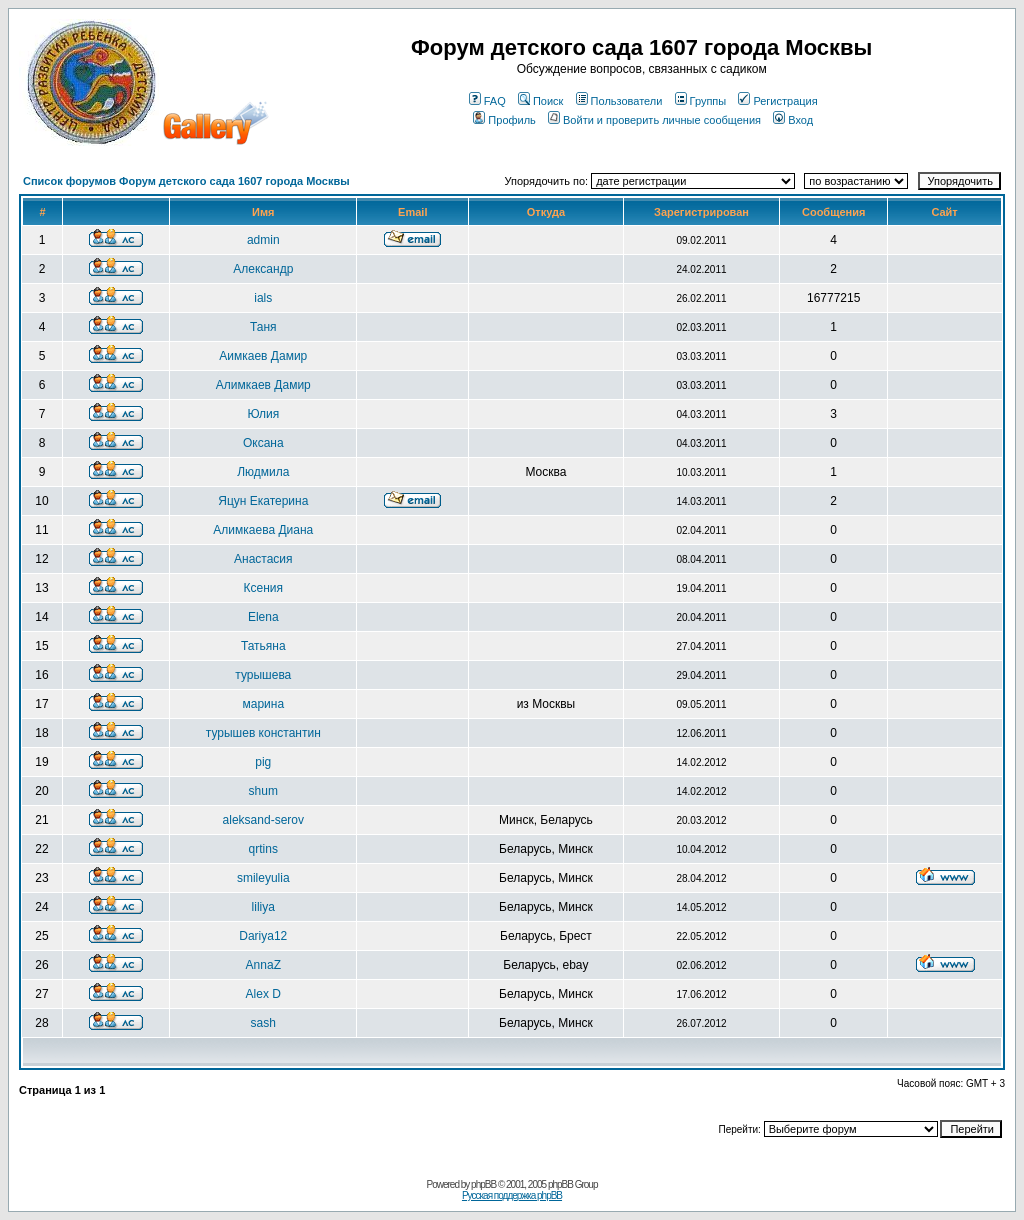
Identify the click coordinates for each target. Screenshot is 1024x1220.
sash (263, 1023)
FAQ (487, 101)
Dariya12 (263, 936)
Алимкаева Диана (263, 530)
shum (263, 791)
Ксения (264, 588)
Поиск (540, 101)
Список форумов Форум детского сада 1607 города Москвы (186, 181)
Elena (263, 617)
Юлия (263, 414)
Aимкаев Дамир (263, 356)
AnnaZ (263, 965)
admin (263, 240)
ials (263, 298)
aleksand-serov (263, 820)
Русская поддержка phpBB (512, 1195)
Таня (263, 327)
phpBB (483, 1184)
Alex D (263, 994)
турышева (263, 675)
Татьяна (263, 646)
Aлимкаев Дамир (263, 385)
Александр (263, 269)
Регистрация (777, 101)
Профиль (504, 120)
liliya (263, 907)
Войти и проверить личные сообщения (654, 120)
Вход (793, 120)
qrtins (263, 849)
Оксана (263, 443)
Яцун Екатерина (263, 501)
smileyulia (263, 878)
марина (263, 704)
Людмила (263, 472)
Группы (701, 101)
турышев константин (263, 733)
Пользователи (619, 101)
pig (263, 762)
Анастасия (263, 559)
